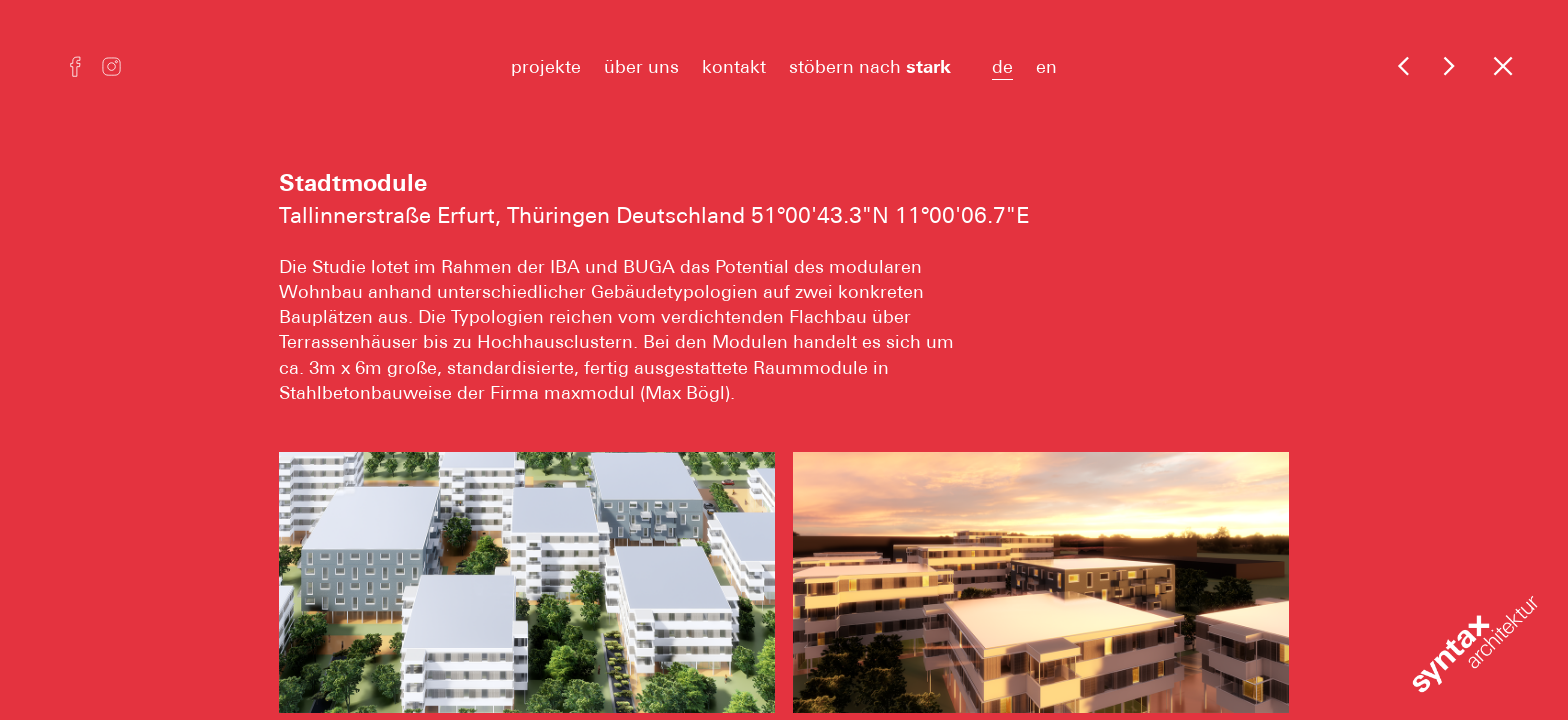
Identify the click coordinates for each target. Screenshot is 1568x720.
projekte (546, 66)
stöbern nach (879, 66)
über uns (641, 66)
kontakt (734, 66)
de (1002, 66)
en (1046, 66)
